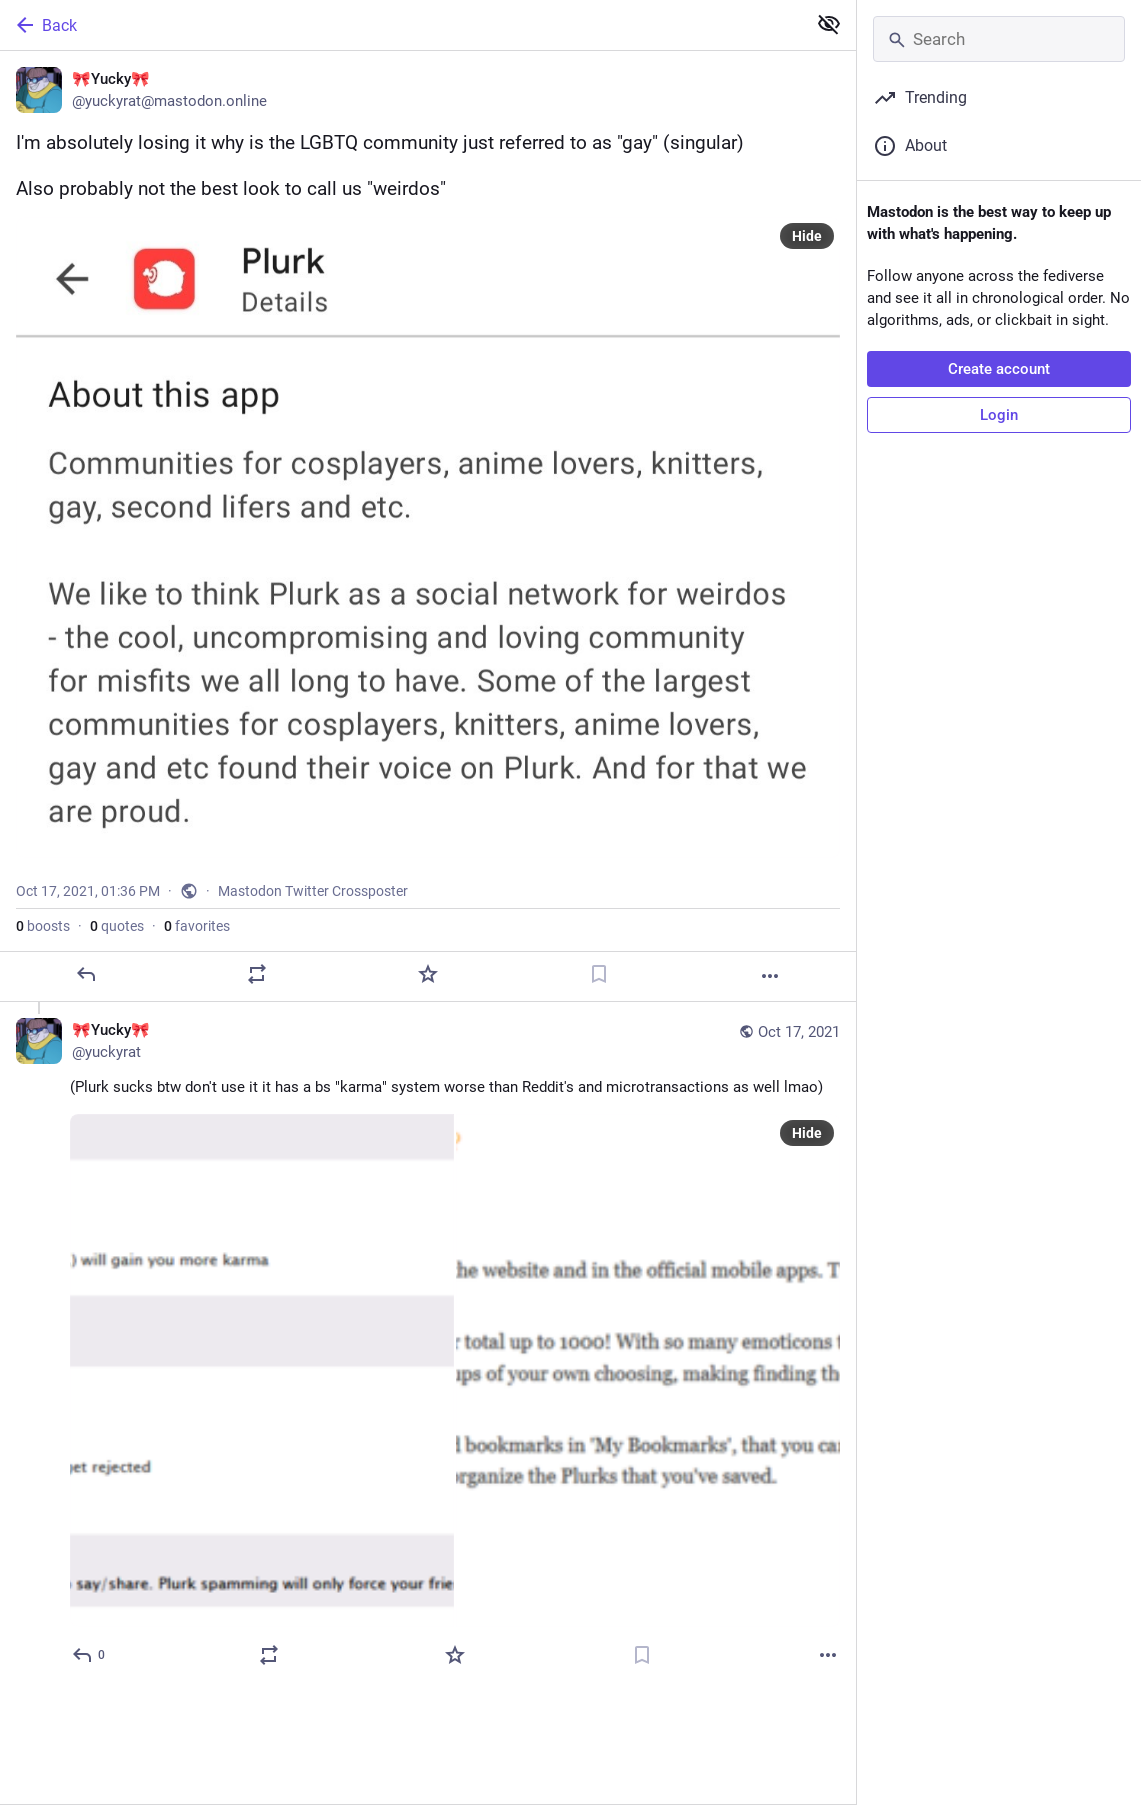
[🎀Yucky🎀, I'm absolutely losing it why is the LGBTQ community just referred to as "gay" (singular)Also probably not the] (428, 526)
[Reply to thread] (89, 1655)
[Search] (999, 39)
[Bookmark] (599, 974)
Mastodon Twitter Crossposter (313, 891)
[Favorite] (428, 974)
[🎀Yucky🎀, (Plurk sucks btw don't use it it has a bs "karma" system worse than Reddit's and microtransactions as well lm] (428, 1345)
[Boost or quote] (257, 974)
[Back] (401, 25)
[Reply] (86, 974)
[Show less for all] (829, 24)
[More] (770, 976)
